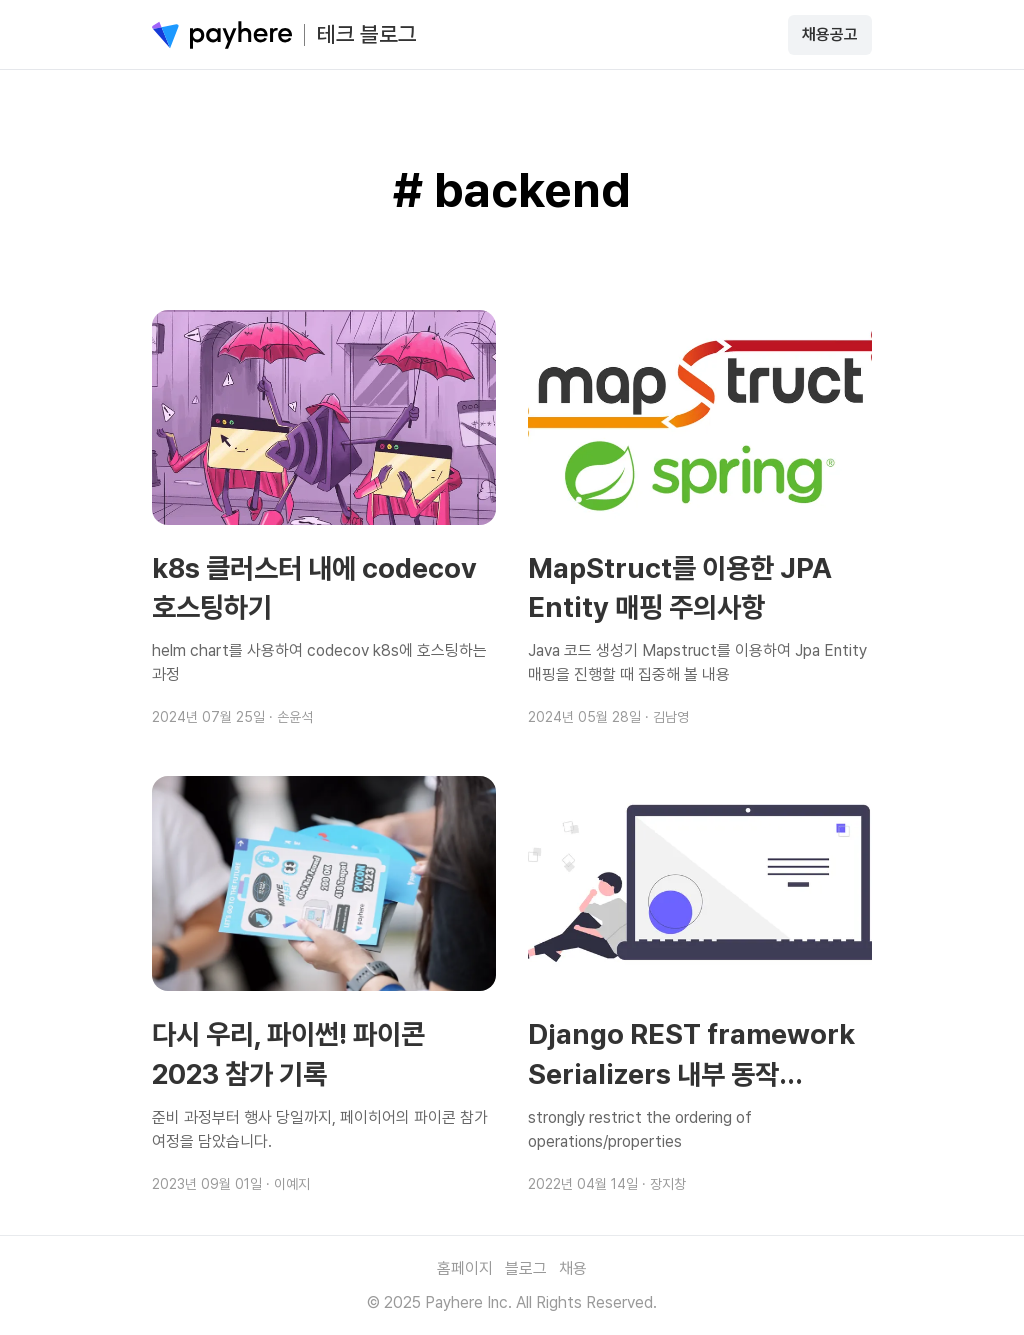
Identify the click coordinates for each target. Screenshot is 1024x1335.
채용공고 (830, 34)
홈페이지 (465, 1268)
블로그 (526, 1268)
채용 (573, 1268)
